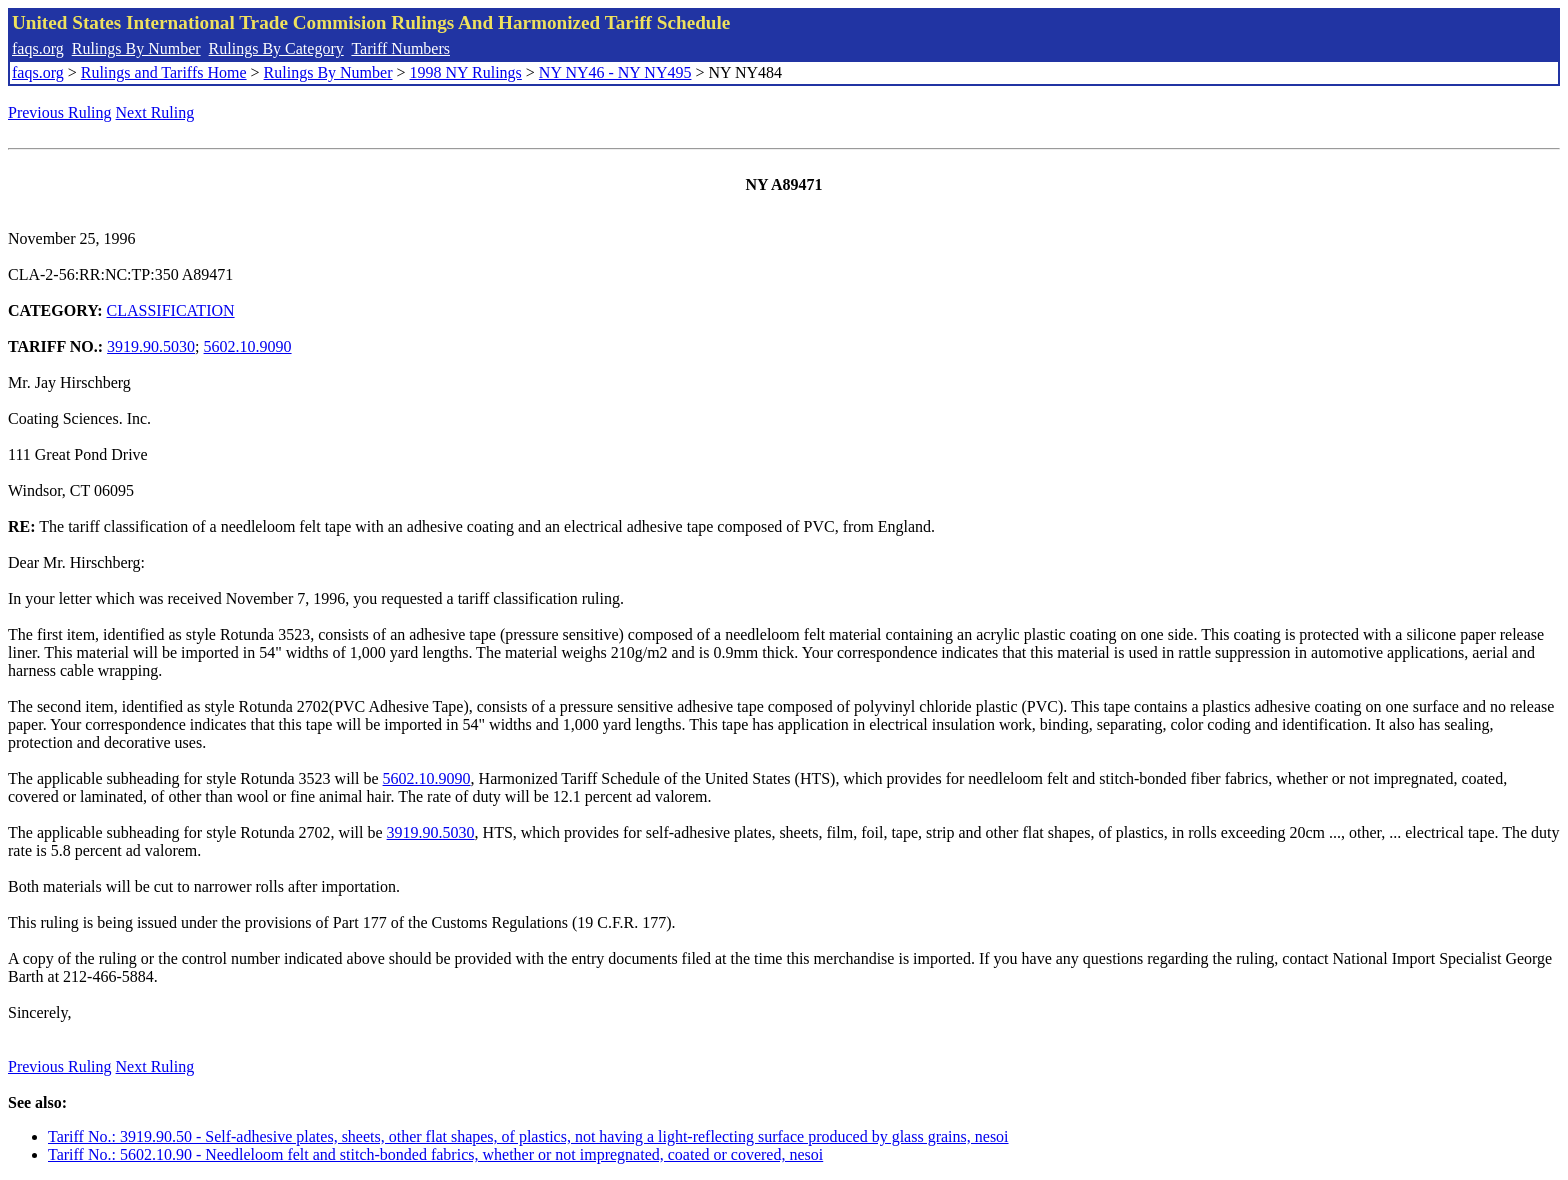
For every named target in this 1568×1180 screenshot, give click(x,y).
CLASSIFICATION (171, 310)
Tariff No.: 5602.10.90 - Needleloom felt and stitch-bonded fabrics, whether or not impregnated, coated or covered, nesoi (435, 1154)
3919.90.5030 (151, 346)
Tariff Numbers (400, 48)
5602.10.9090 (248, 346)
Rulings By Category (276, 48)
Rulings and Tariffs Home (164, 72)
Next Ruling (155, 112)
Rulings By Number (136, 48)
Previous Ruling (60, 112)
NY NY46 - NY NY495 (615, 72)
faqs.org (38, 48)
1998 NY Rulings (466, 72)
